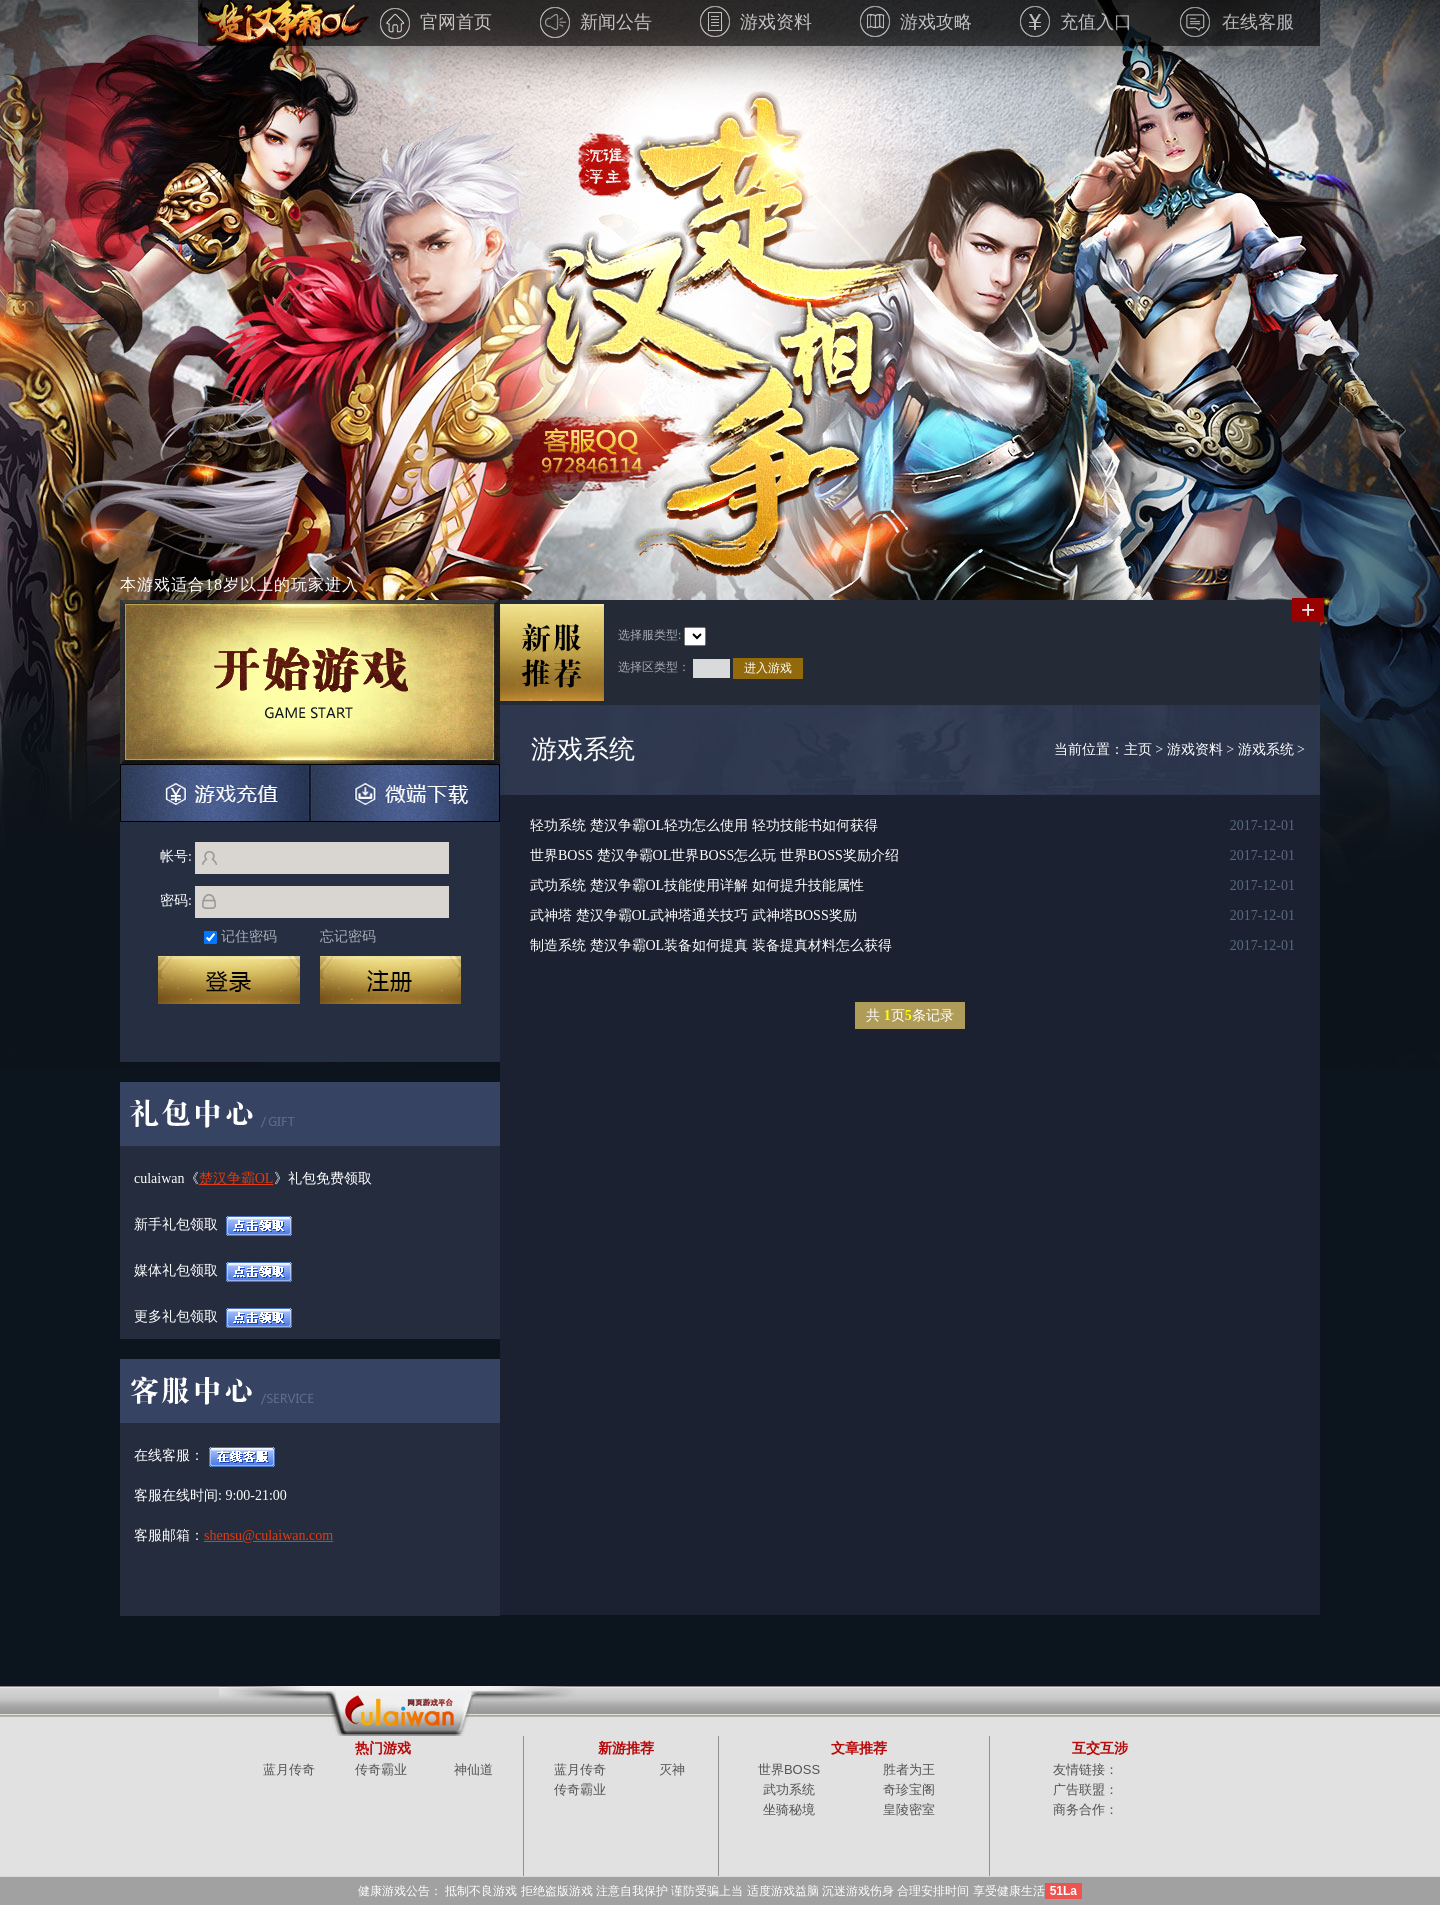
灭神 (672, 1769)
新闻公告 (596, 22)
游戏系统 (1266, 749)
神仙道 (473, 1769)
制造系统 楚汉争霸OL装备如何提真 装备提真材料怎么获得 (711, 945)
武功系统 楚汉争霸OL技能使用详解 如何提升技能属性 (697, 885)
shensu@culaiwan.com (241, 1535)
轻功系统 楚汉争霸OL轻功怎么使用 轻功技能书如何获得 (704, 825)
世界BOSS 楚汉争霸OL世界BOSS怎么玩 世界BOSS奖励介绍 (714, 855)
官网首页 (436, 22)
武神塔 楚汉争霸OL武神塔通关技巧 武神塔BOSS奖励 (693, 915)
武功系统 (789, 1789)
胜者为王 (909, 1769)
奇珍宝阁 (909, 1789)
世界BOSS (789, 1769)
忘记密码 (348, 936)
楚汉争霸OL (236, 1178)
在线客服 (1237, 22)
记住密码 (249, 936)
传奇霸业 (381, 1769)
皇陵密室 (909, 1809)
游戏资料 (756, 22)
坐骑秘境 (789, 1809)
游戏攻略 (916, 22)
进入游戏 (768, 668)
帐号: (176, 856)
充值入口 (1076, 22)
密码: (176, 900)
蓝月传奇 (289, 1769)
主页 (1138, 749)
